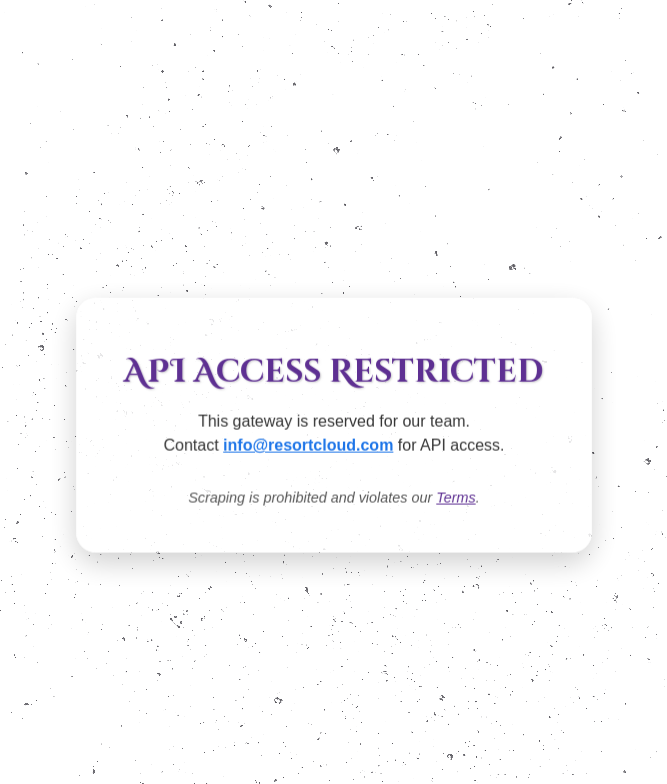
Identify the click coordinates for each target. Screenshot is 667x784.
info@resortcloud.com (308, 445)
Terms (455, 498)
